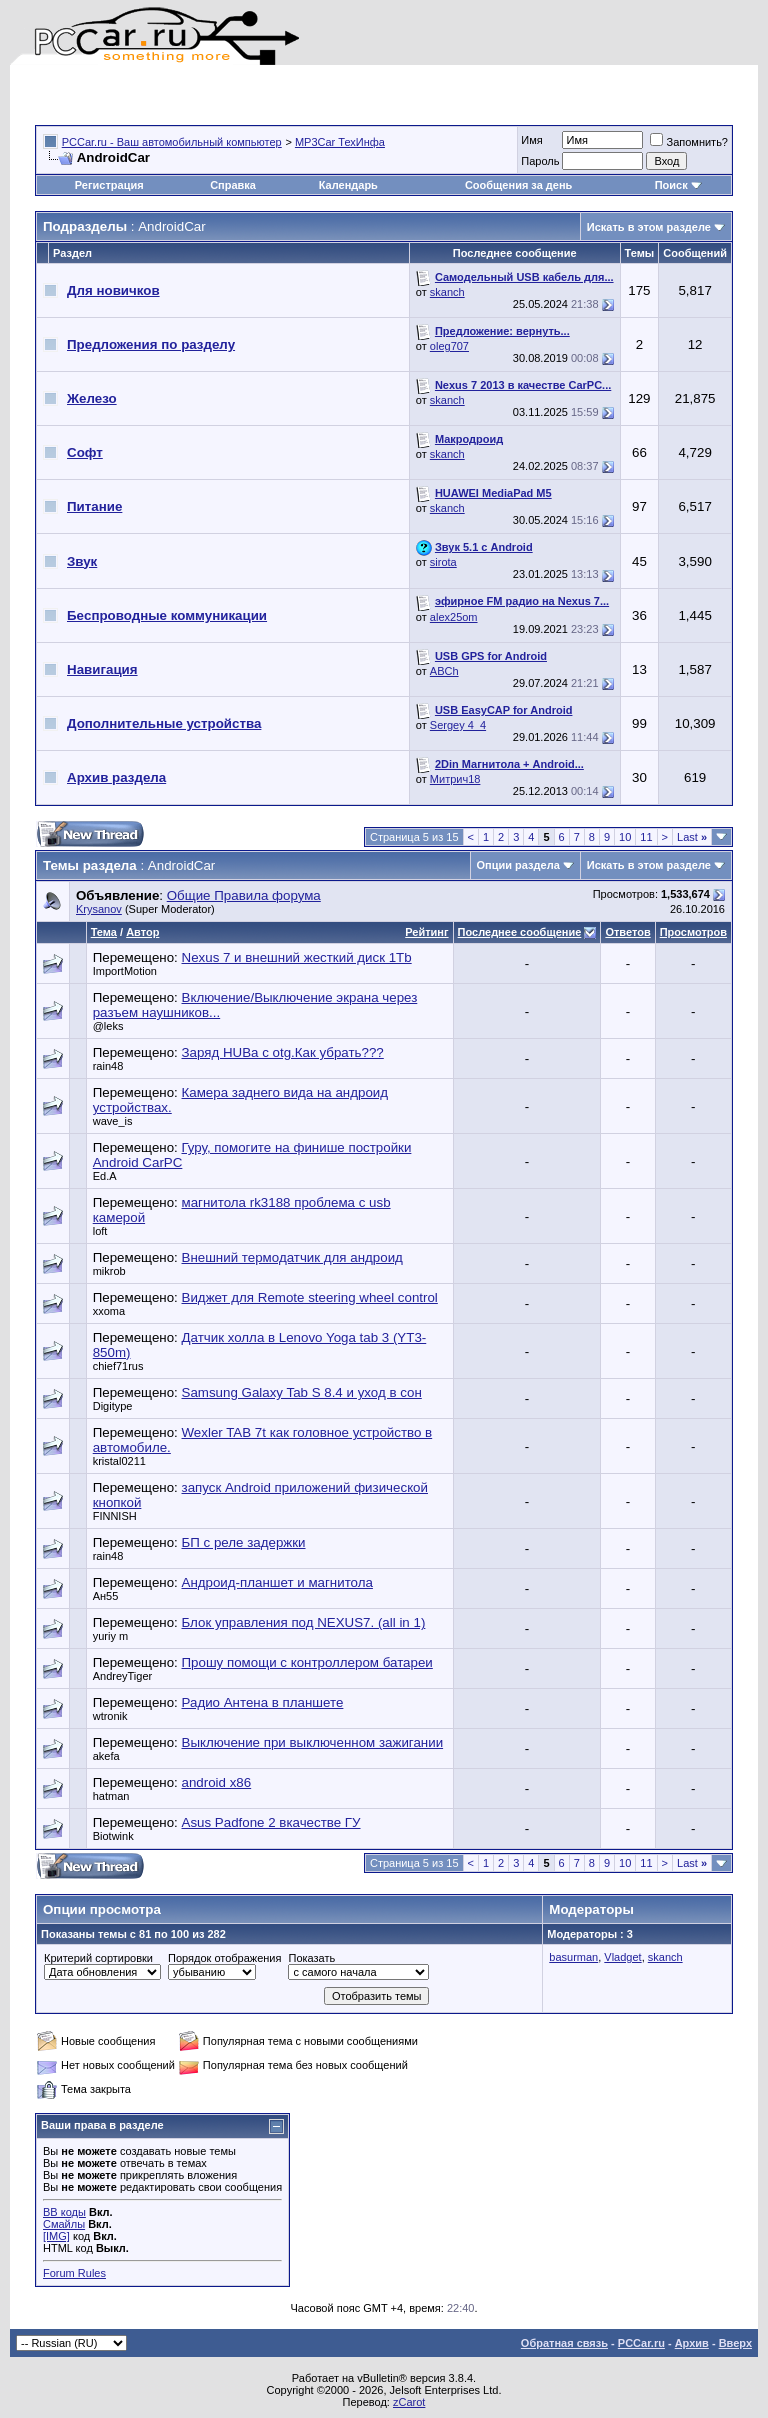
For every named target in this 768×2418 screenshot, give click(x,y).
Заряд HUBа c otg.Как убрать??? (283, 1052)
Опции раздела (518, 865)
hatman (111, 1796)
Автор (142, 932)
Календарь (348, 185)
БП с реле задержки (244, 1542)
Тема (104, 932)
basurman (573, 1957)
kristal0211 (119, 1461)
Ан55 (106, 1596)
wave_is (113, 1121)
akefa (106, 1756)
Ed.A (105, 1176)
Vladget (622, 1957)
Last (692, 837)
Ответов (627, 932)
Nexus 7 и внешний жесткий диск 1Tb (297, 957)
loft (100, 1231)
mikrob (109, 1271)
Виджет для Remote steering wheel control (310, 1297)
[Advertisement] (269, 95)
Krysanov (99, 909)
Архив (692, 2343)
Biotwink (113, 1836)
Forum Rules (74, 2273)
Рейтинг (426, 932)
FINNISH (115, 1516)
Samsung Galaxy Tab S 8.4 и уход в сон (302, 1392)
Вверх (735, 2343)
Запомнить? (689, 142)
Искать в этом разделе (649, 227)
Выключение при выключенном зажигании (313, 1742)
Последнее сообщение (520, 932)
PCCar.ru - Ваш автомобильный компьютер (172, 142)
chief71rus (118, 1366)
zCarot (409, 2402)
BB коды (64, 2212)
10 (625, 837)
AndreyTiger (123, 1676)
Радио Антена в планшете (263, 1702)
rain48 (108, 1066)
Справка (233, 185)
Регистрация (109, 185)
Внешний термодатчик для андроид (292, 1257)
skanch (447, 292)
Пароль (540, 161)
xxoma (109, 1311)
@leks (108, 1026)
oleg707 (449, 346)
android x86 (217, 1782)
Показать (311, 1958)
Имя (531, 140)
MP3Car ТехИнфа (340, 142)
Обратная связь (564, 2343)
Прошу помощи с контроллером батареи (307, 1662)
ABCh (444, 671)
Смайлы (64, 2224)
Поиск (678, 185)
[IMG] (56, 2236)
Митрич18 (455, 779)
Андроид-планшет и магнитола (277, 1582)
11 (646, 837)
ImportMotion (125, 971)
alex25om (454, 617)
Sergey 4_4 (458, 725)
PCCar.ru (641, 2343)
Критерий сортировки (98, 1958)
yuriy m (110, 1636)
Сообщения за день (518, 185)
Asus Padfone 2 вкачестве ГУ (271, 1822)
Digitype (113, 1406)
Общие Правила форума (244, 895)
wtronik (110, 1716)
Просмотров (693, 932)
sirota (443, 562)
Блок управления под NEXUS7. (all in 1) (304, 1622)
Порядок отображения (224, 1958)
